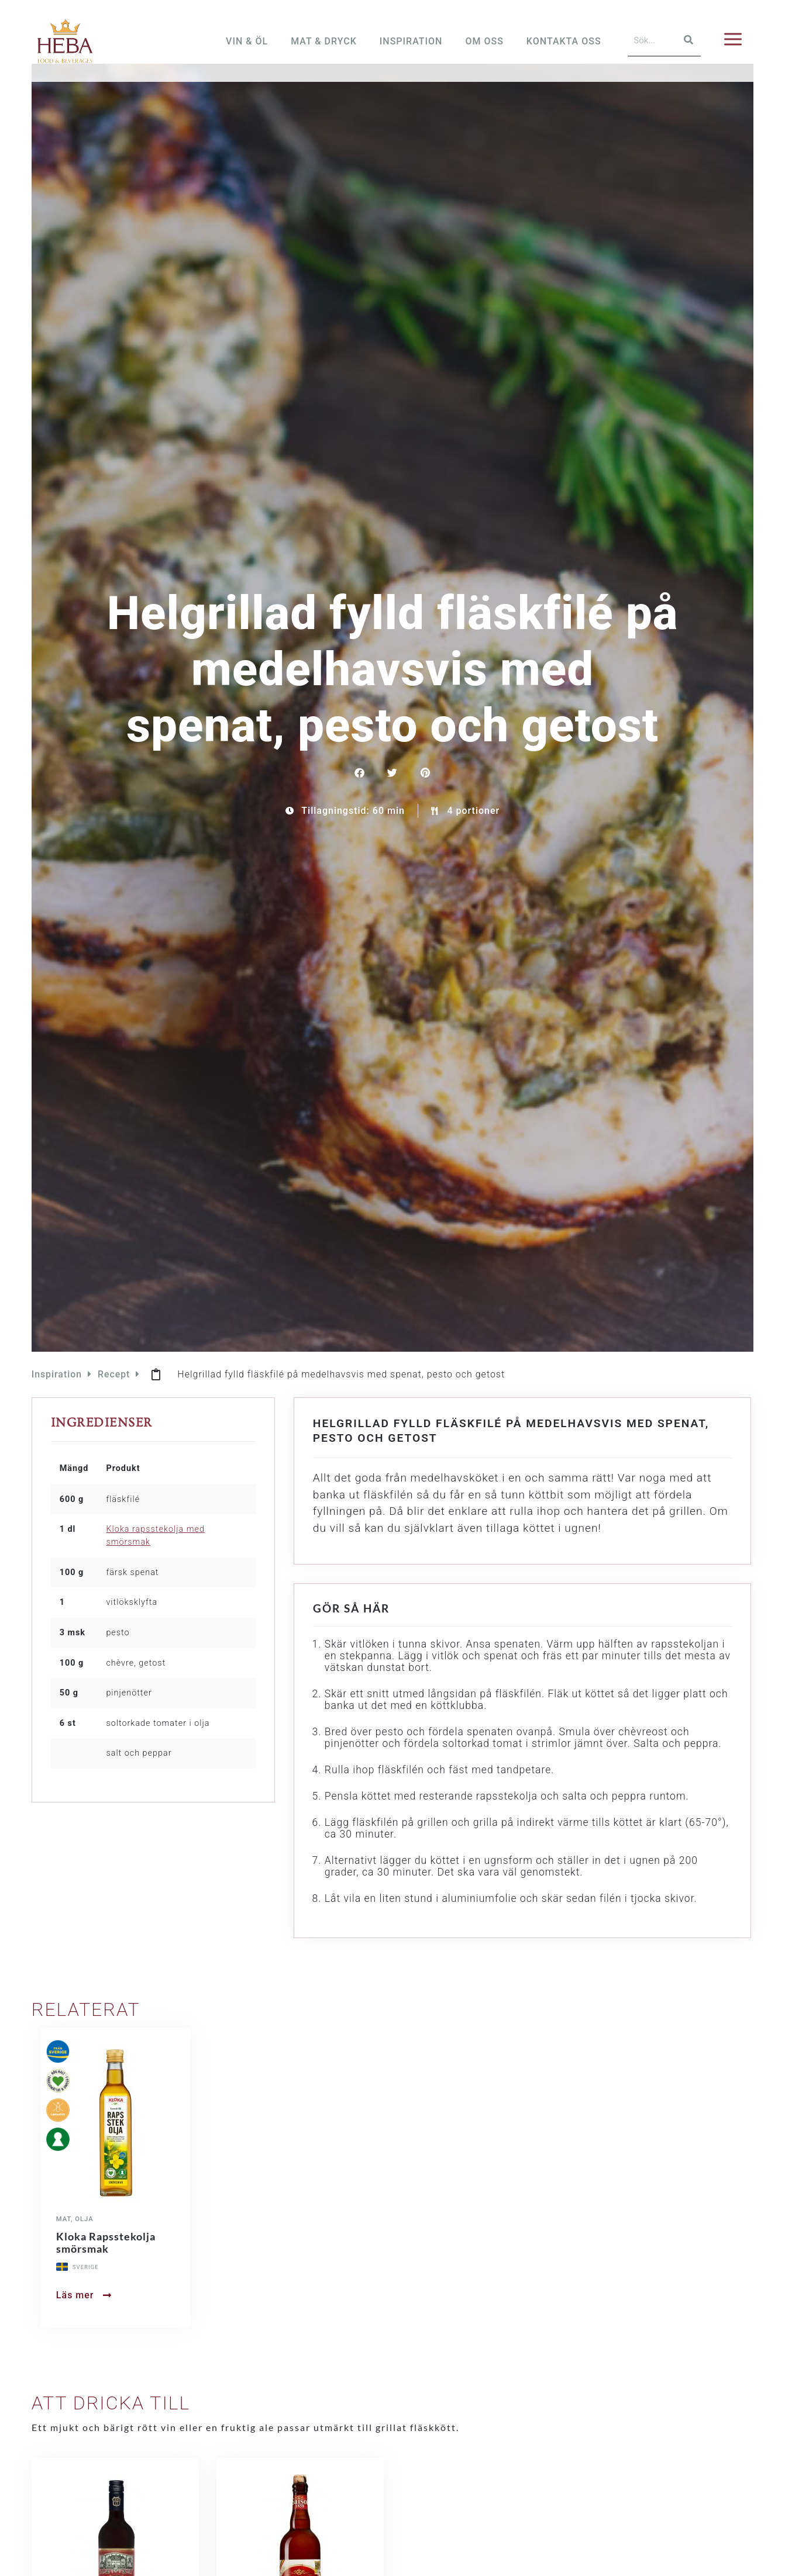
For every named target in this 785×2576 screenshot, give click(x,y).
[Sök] (686, 40)
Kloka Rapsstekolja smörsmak (106, 2261)
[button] (360, 791)
